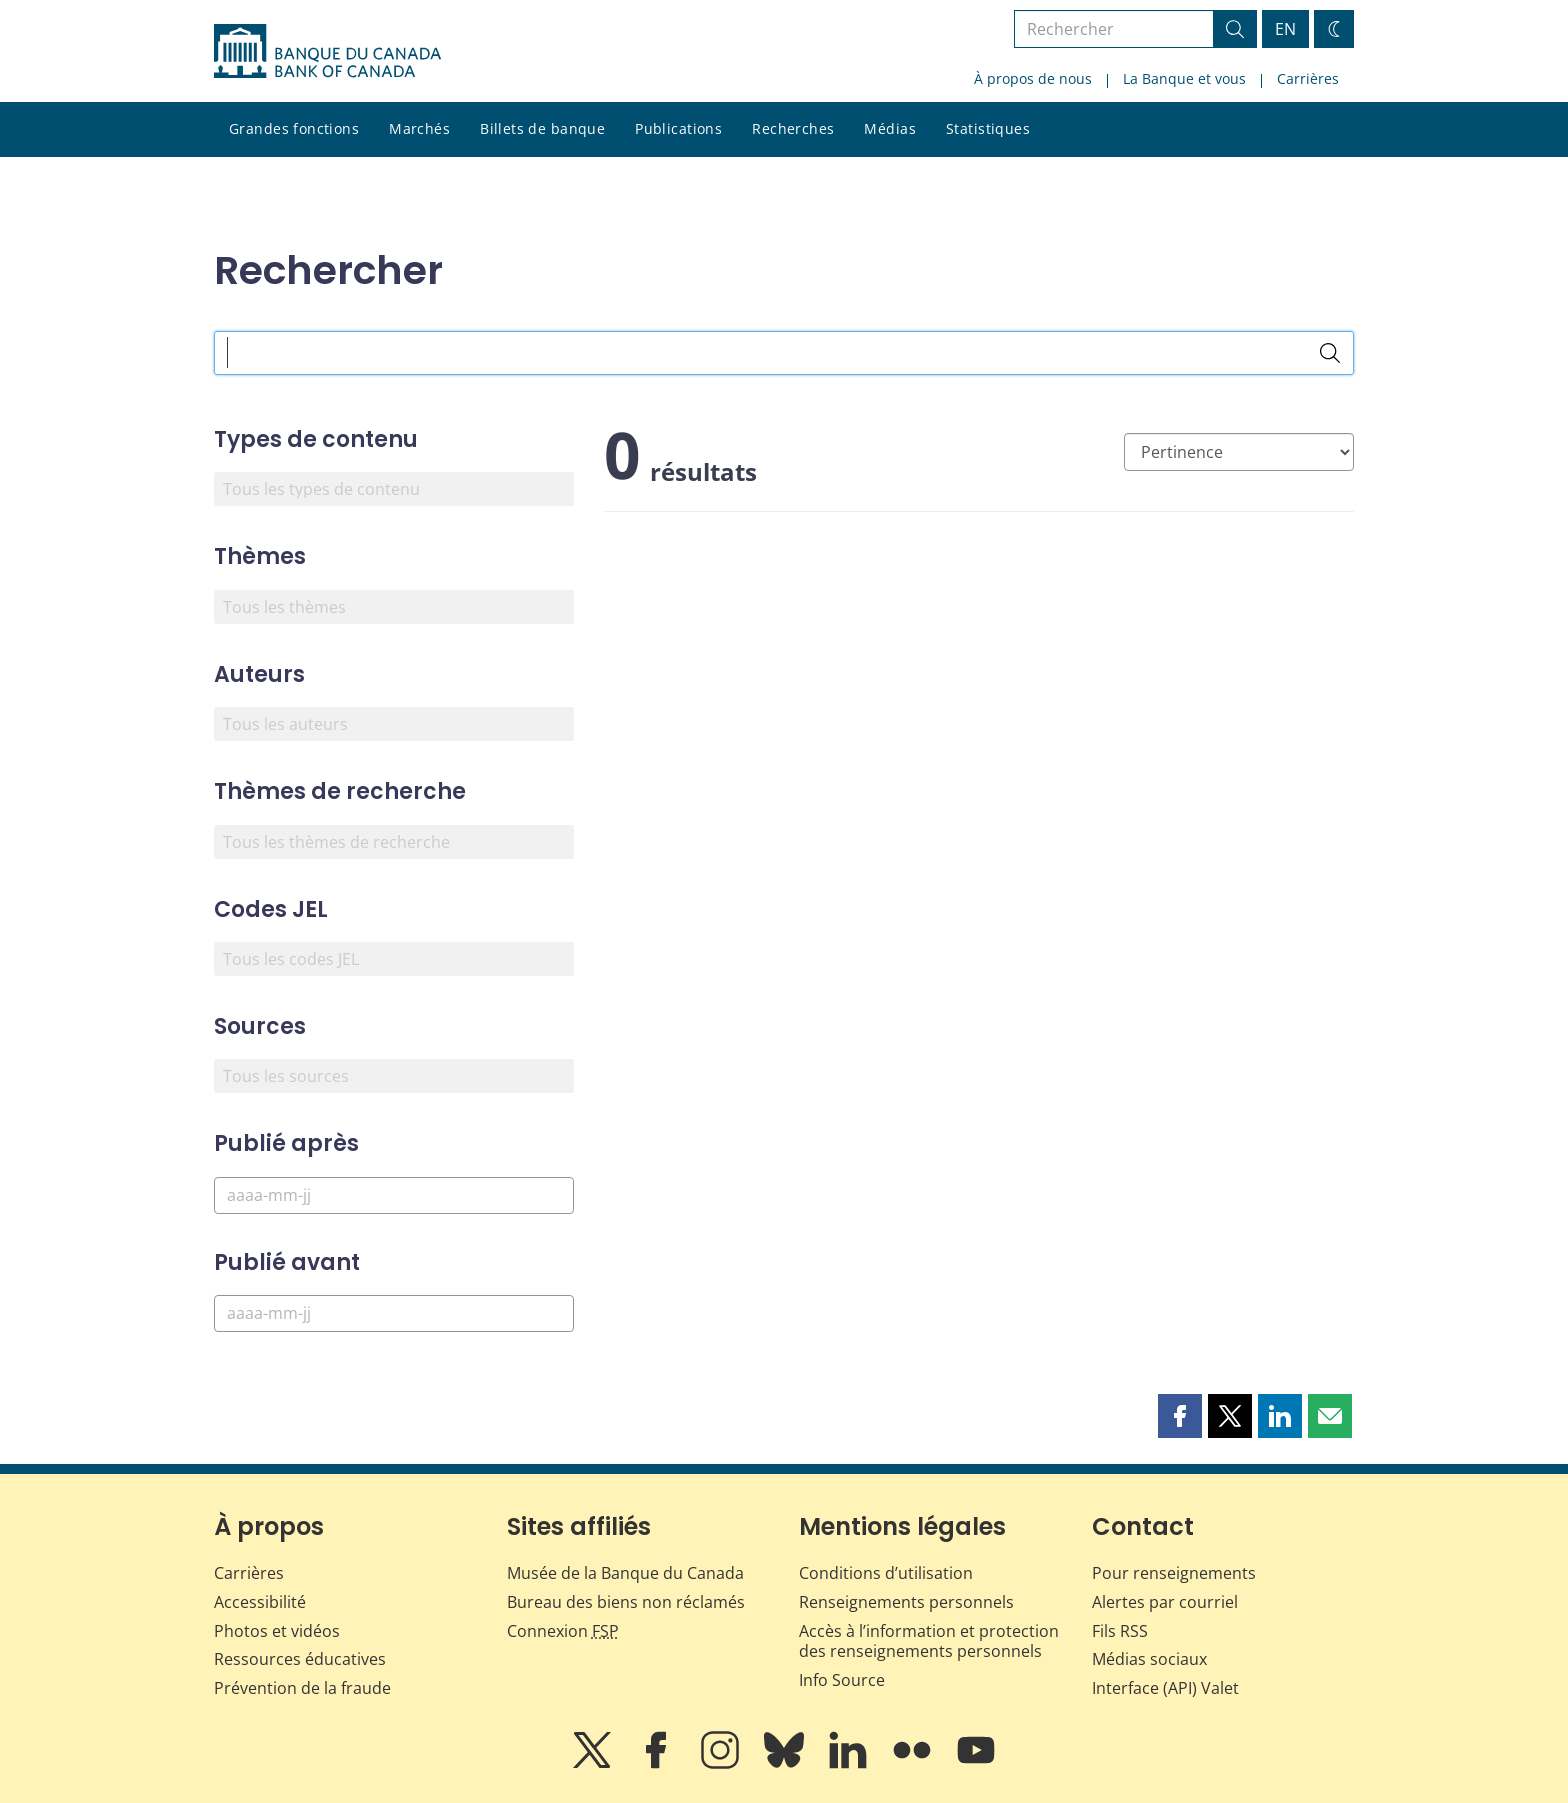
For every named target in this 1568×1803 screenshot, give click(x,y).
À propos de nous (1033, 78)
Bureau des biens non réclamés (626, 1602)
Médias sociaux (1149, 1659)
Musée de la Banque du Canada (625, 1573)
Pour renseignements (1174, 1573)
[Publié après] (394, 1195)
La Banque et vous (1184, 78)
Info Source (842, 1680)
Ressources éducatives (300, 1659)
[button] (1180, 1416)
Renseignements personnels (906, 1602)
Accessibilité (260, 1602)
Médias (890, 128)
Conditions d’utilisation (886, 1573)
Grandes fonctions (294, 128)
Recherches (793, 128)
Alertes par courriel (1165, 1602)
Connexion (563, 1631)
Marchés (419, 128)
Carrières (1308, 78)
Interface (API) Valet (1165, 1688)
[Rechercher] (1330, 353)
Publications (678, 128)
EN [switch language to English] (1285, 29)
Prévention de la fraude (302, 1688)
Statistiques (988, 128)
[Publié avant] (394, 1313)
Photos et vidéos (277, 1631)
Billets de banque (542, 128)
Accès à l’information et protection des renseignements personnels (929, 1641)
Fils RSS (1120, 1631)
